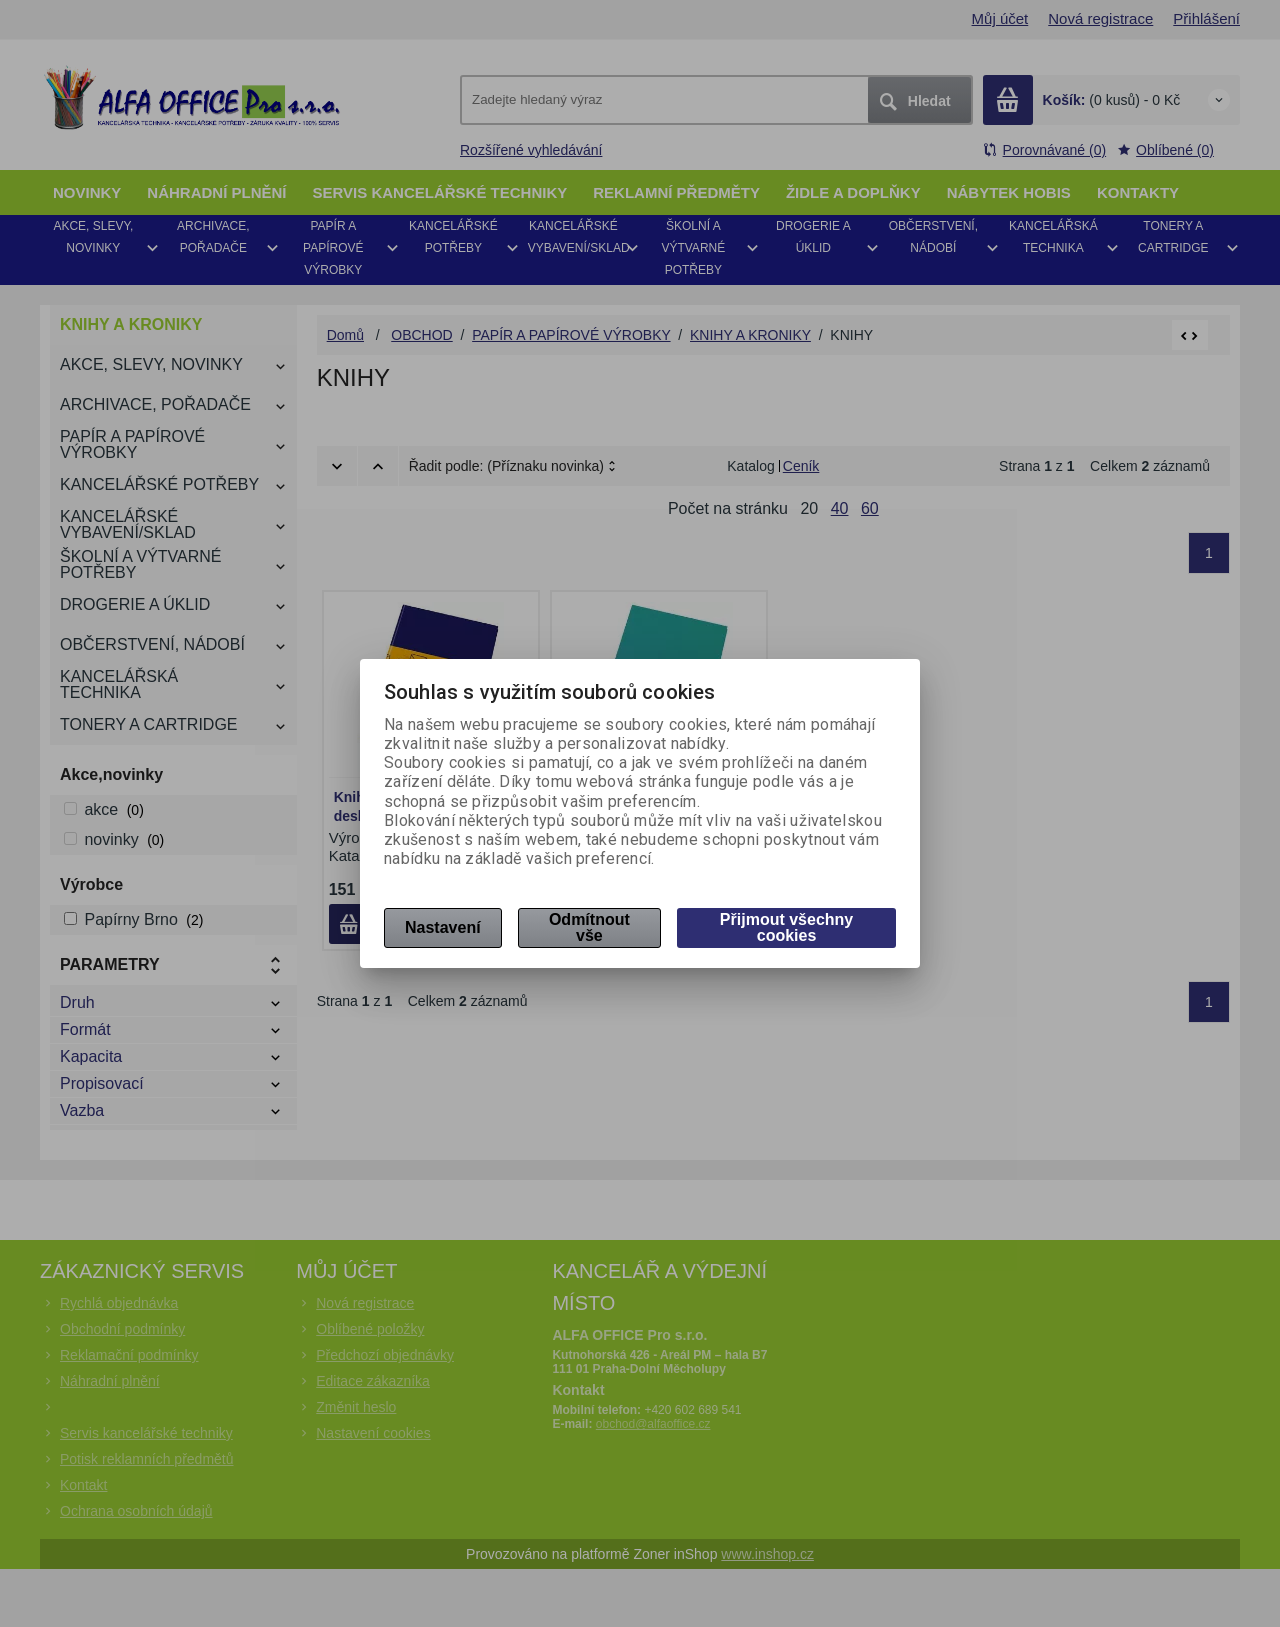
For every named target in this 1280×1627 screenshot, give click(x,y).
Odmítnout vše (589, 927)
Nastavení (443, 927)
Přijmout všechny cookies (786, 927)
